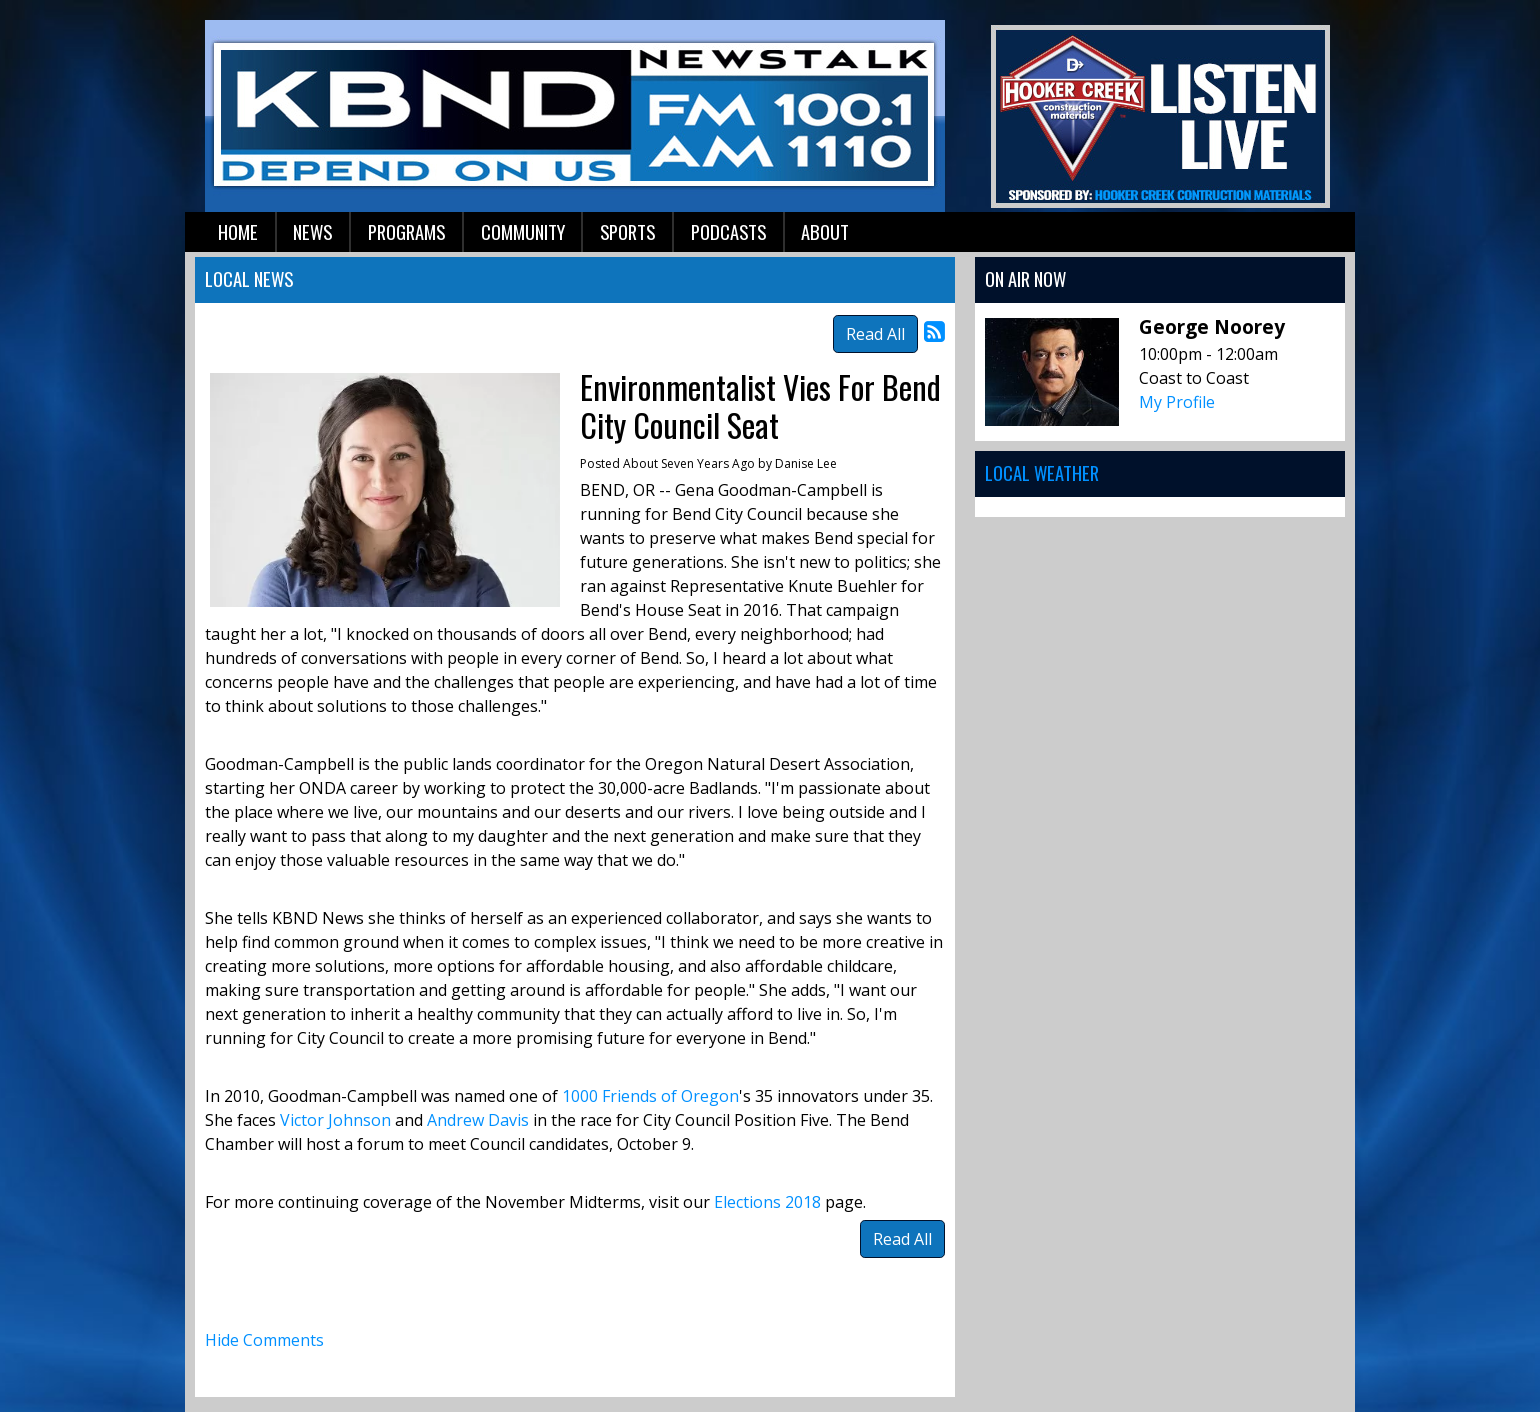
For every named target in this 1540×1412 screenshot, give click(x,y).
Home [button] (238, 231)
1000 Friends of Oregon (650, 1096)
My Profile (1177, 402)
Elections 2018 (769, 1202)
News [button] (312, 231)
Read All (875, 334)
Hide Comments (264, 1340)
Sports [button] (627, 231)
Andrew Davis (478, 1120)
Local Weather (1042, 472)
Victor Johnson (335, 1120)
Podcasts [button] (728, 231)
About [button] (825, 231)
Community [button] (523, 231)
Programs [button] (406, 231)
